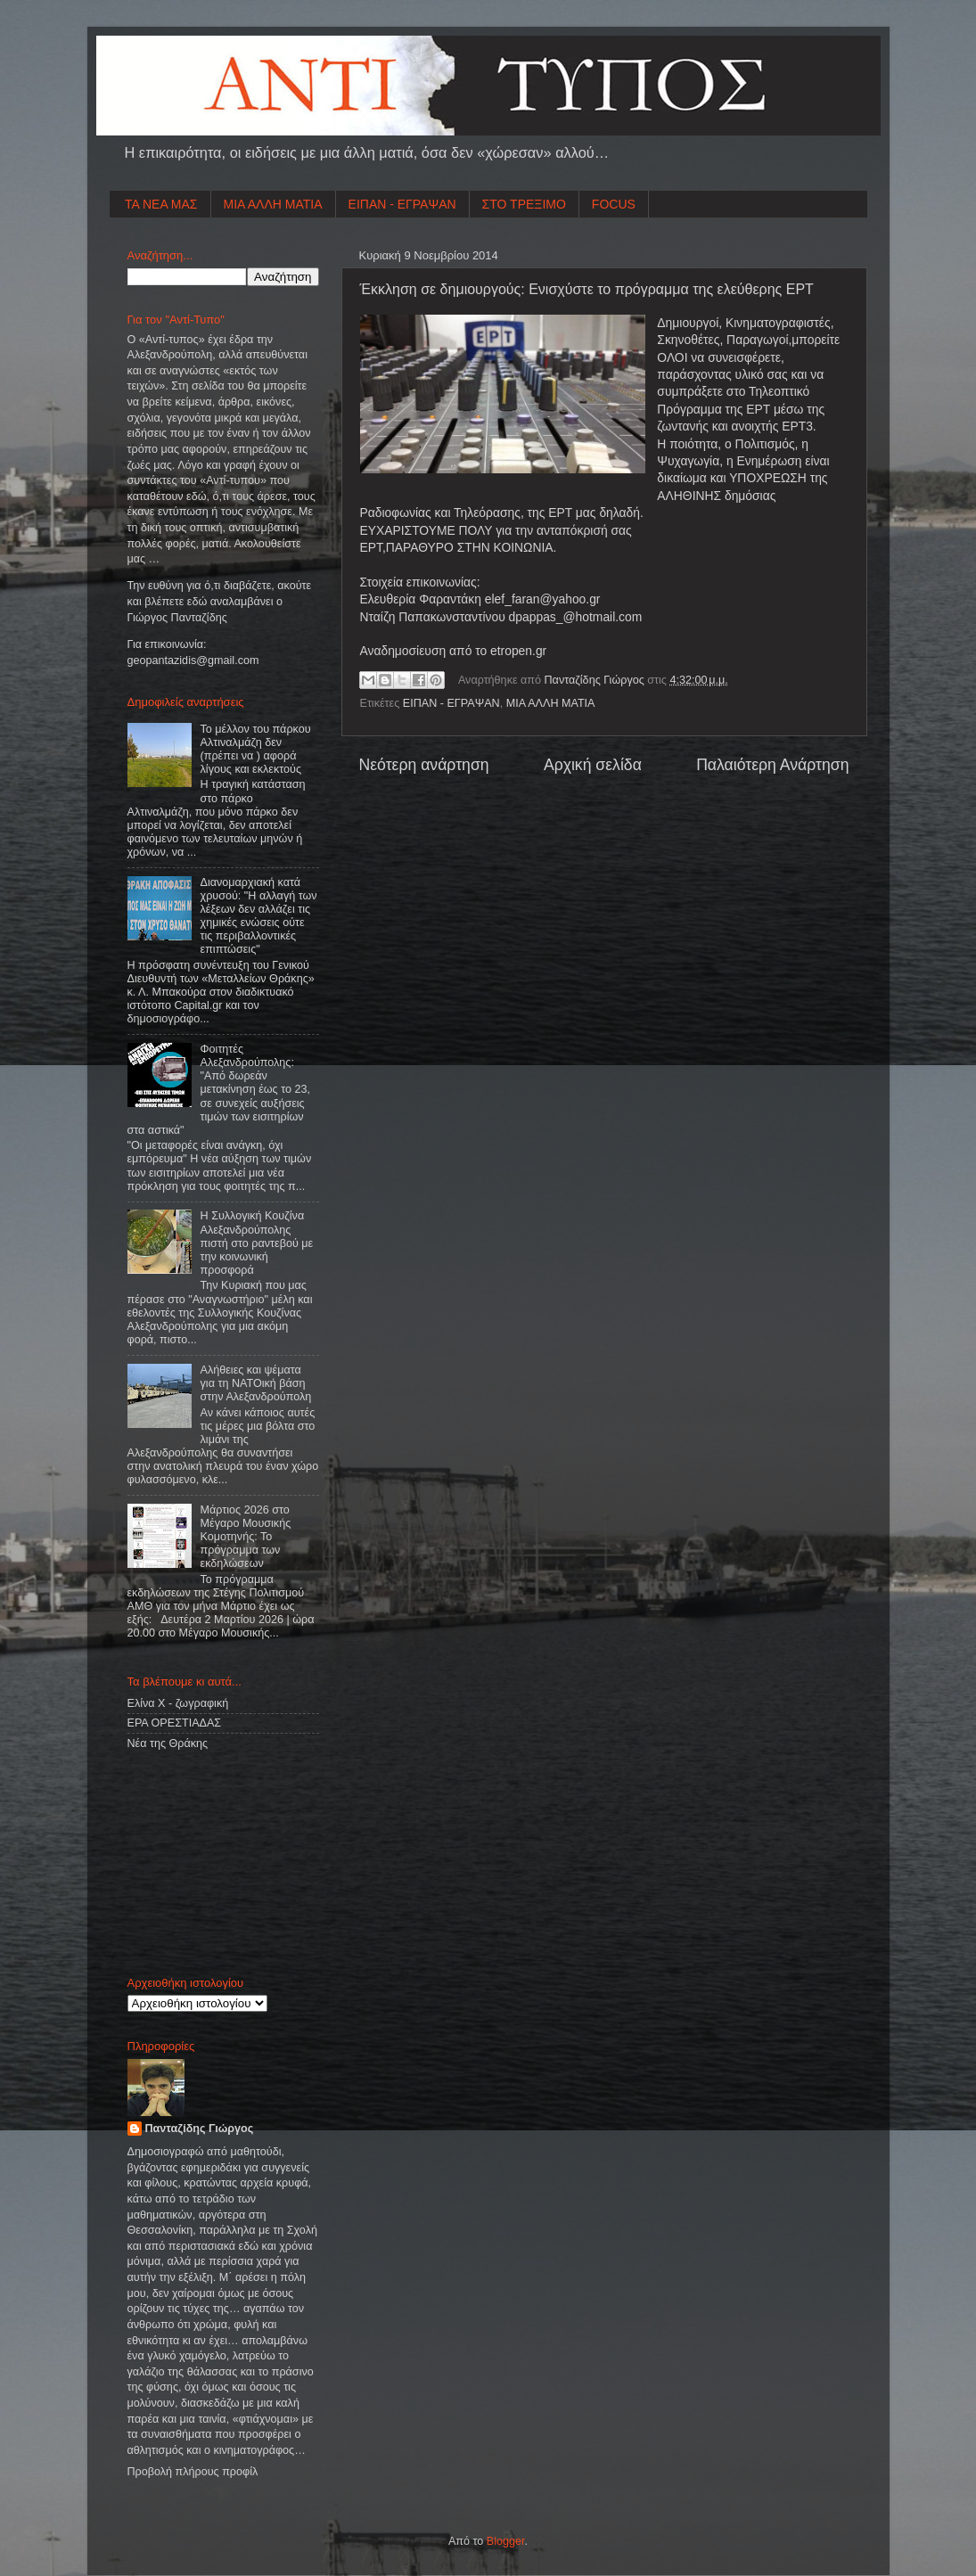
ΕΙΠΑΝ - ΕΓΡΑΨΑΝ (402, 204)
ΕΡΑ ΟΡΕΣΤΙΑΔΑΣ (174, 1723)
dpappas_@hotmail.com (576, 617)
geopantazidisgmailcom (193, 660)
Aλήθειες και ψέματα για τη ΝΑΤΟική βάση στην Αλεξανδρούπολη (256, 1383)
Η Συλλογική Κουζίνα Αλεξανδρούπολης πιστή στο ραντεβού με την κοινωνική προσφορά (257, 1243)
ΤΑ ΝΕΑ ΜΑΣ (161, 204)
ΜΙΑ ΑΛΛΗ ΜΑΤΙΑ (273, 204)
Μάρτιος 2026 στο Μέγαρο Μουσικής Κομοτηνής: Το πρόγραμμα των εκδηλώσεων (246, 1537)
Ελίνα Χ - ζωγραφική (178, 1703)
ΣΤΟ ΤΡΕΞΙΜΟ (524, 204)
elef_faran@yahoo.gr (543, 599)
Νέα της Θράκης (168, 1743)
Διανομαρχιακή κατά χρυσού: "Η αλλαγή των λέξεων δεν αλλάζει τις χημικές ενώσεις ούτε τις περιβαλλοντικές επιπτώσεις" (259, 916)
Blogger (506, 2541)
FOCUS (614, 204)
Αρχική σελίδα (593, 765)
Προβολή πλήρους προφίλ (192, 2471)
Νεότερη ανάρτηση (424, 765)
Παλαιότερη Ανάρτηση (772, 765)
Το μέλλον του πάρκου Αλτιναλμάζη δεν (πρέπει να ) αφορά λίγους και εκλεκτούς (256, 749)
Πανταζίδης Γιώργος (596, 680)
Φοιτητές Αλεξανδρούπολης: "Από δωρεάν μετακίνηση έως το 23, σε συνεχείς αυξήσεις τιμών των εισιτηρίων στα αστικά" (218, 1089)
